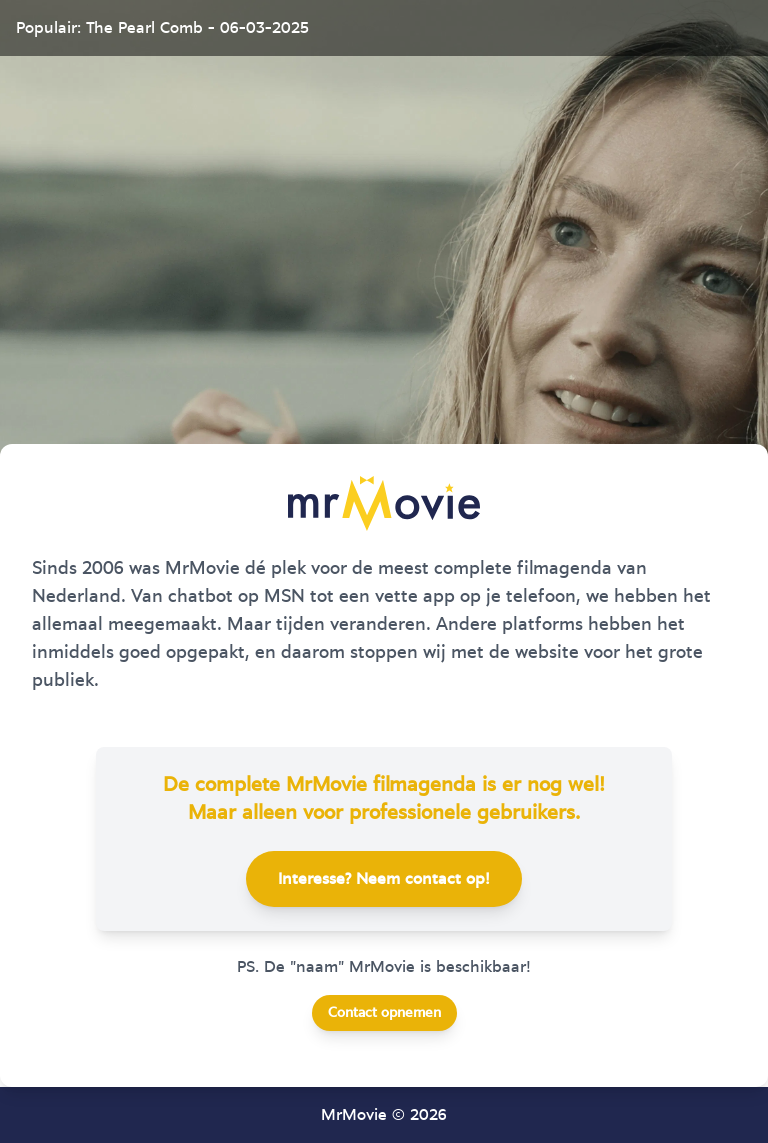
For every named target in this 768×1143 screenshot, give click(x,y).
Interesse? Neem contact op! (384, 879)
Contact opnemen (384, 1013)
